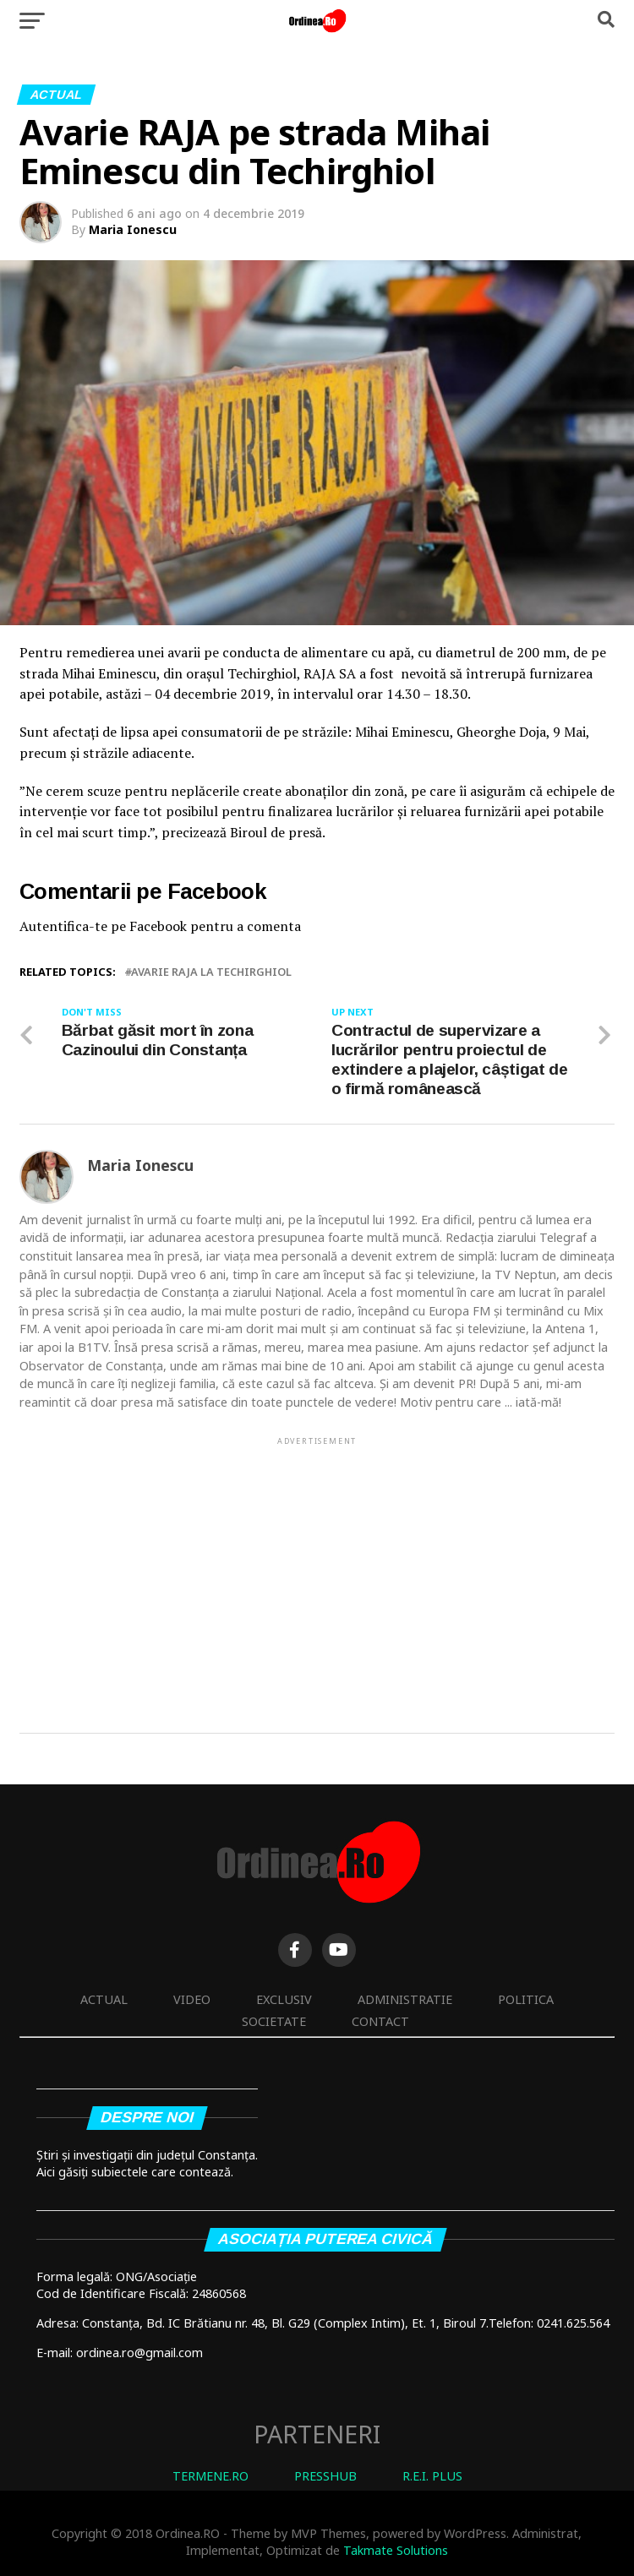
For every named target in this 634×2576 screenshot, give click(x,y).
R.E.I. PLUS (432, 2476)
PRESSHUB (325, 2476)
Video (191, 1999)
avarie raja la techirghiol (211, 972)
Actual (104, 1999)
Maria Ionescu (133, 229)
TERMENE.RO (210, 2476)
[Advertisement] (317, 1566)
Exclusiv (284, 1999)
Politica (526, 1999)
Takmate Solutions (395, 2550)
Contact (380, 2021)
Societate (274, 2021)
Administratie (405, 1999)
